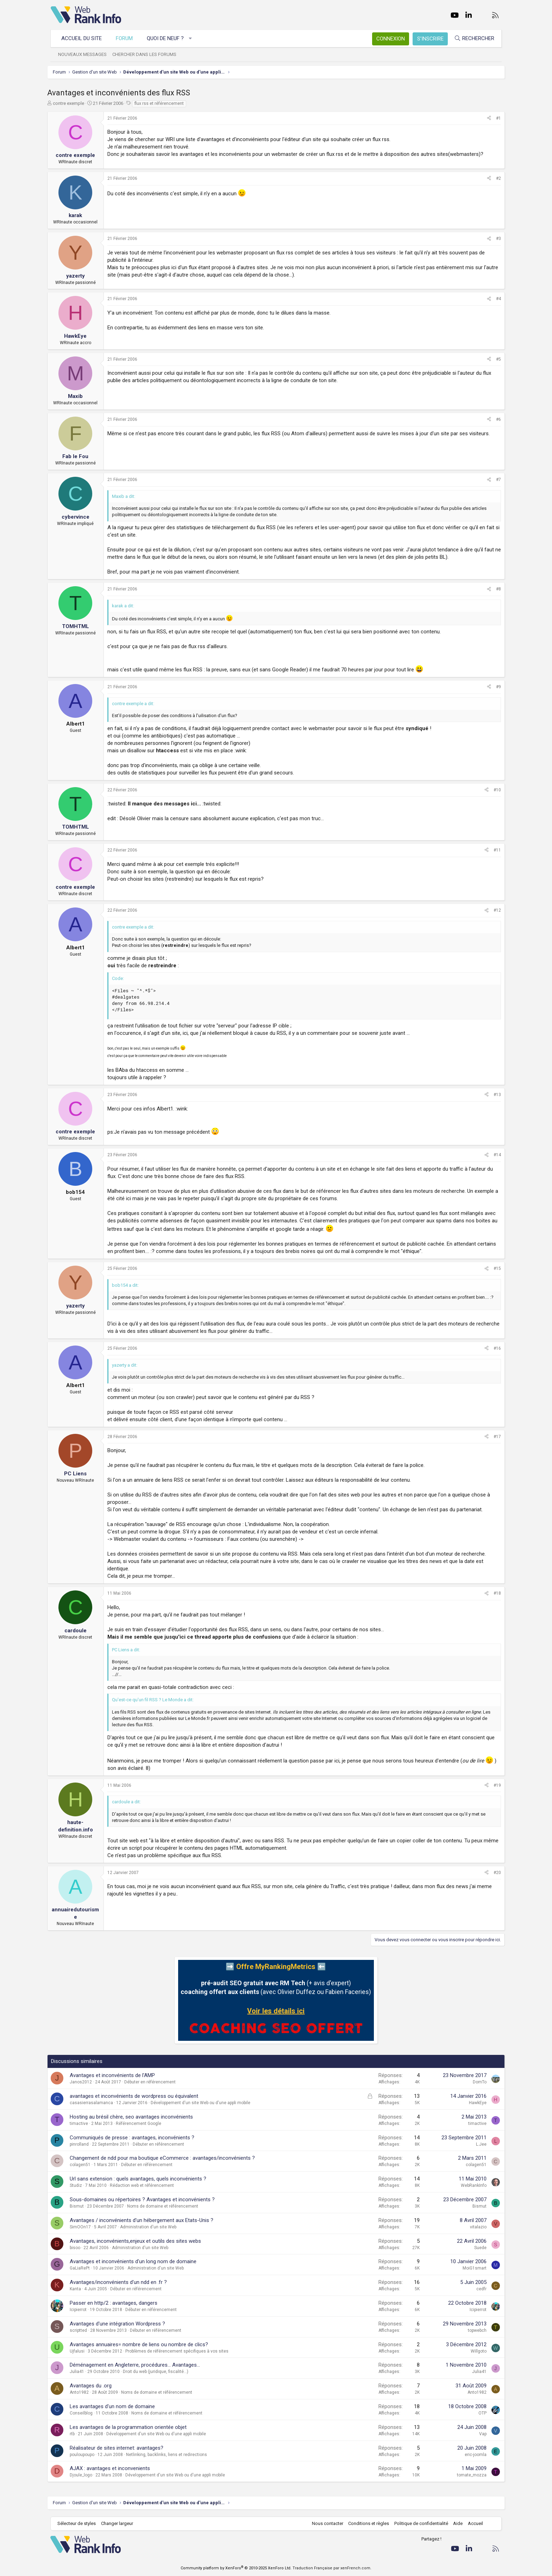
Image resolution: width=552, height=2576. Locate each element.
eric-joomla (472, 2454)
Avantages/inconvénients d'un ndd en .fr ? (121, 2282)
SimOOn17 (83, 2226)
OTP (479, 2413)
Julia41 (80, 2371)
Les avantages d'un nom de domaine (115, 2406)
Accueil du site (82, 38)
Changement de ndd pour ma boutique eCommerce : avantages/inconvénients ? (165, 2158)
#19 (493, 1785)
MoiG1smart (471, 2268)
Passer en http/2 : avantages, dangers (117, 2303)
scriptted (81, 2330)
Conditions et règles (368, 2523)
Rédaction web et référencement (145, 2185)
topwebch (473, 2330)
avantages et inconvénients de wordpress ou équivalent (137, 2096)
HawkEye (474, 2102)
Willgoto (475, 2351)
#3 (495, 238)
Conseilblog (84, 2413)
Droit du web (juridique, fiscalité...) (159, 2371)
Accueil (475, 2523)
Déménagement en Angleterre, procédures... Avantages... (138, 2365)
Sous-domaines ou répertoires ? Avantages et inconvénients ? (145, 2199)
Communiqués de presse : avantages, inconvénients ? (135, 2137)
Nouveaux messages (82, 54)
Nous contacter (327, 2523)
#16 (493, 1348)
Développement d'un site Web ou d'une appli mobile (204, 2102)
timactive (82, 2123)
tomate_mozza (468, 2475)
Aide (457, 2523)
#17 (493, 1436)
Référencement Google (142, 2123)
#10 (493, 789)
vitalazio (474, 2226)
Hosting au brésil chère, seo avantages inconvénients (134, 2117)
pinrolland (82, 2144)
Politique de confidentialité (421, 2523)
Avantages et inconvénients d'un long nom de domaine (136, 2261)
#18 (493, 1593)
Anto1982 (82, 2392)
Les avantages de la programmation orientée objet (131, 2427)
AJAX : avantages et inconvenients (113, 2468)
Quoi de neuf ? (165, 38)
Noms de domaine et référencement (166, 2206)
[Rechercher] (473, 38)
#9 (495, 686)
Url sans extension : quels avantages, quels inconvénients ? (141, 2179)
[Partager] (485, 118)
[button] (190, 38)
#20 (493, 1872)
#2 (495, 178)
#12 (493, 910)
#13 (493, 1094)
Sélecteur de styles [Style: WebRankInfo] (77, 2523)
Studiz (79, 2185)
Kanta (78, 2288)
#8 (495, 589)
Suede (477, 2247)
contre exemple (72, 103)
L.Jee (477, 2144)
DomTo (476, 2082)
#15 (493, 1268)
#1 (495, 118)
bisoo (78, 2247)
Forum (124, 38)
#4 (495, 298)
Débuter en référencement (153, 2082)
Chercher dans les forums (145, 54)
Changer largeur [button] (117, 2523)
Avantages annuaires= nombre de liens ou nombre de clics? (142, 2344)
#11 (493, 850)
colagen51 (83, 2164)
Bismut (80, 2206)
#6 (495, 419)
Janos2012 (84, 2082)
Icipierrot (81, 2309)
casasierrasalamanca (95, 2102)
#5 (495, 359)
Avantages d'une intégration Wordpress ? (121, 2324)
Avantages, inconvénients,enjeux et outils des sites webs (139, 2241)
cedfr (478, 2288)
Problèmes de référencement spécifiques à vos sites (180, 2351)
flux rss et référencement (162, 103)
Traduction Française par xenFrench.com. (332, 2568)
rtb (75, 2433)
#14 (493, 1154)
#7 (495, 479)
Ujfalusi (80, 2351)
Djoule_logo (84, 2475)
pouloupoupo (85, 2454)
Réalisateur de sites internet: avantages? (120, 2448)
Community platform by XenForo (236, 2568)
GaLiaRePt (83, 2268)
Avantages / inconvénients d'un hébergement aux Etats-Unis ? (145, 2220)
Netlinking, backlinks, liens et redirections (170, 2454)
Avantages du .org (94, 2385)
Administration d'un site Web (152, 2226)
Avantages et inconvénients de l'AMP (115, 2075)
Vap (479, 2433)
